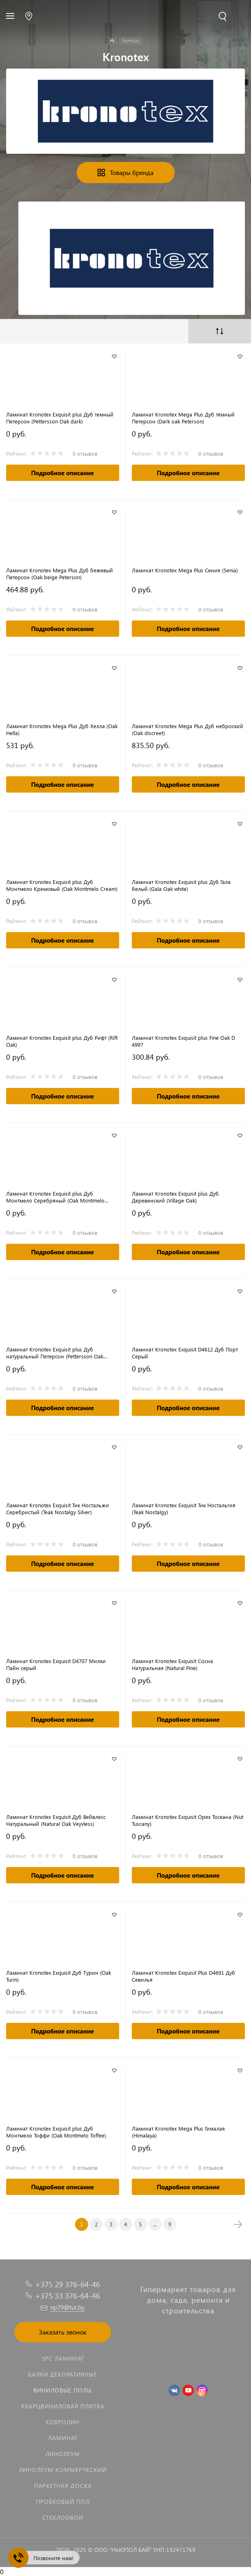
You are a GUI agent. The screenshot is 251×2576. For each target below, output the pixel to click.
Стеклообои (62, 2517)
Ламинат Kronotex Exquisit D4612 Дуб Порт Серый (185, 1353)
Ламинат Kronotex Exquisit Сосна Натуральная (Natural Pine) (172, 1664)
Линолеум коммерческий (63, 2470)
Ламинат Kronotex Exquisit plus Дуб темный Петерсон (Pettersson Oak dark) (59, 418)
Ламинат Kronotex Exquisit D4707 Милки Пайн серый (56, 1664)
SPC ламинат (63, 2358)
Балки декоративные (62, 2374)
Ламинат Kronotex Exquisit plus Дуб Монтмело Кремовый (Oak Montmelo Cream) (62, 885)
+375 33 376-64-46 (67, 2295)
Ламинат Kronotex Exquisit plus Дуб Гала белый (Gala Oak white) (181, 885)
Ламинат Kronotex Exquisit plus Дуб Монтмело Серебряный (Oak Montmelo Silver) (55, 1197)
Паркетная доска (63, 2486)
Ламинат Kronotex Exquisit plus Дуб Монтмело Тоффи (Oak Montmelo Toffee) (56, 2132)
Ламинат (63, 2438)
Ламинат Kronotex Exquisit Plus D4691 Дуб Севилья (183, 1976)
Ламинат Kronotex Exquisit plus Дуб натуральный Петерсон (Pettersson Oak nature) (54, 1353)
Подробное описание (62, 473)
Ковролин (63, 2422)
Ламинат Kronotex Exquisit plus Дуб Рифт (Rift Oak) (62, 1041)
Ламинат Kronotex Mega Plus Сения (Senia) (185, 570)
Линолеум (62, 2454)
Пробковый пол (63, 2501)
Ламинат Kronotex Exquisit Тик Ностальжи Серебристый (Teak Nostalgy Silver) (57, 1508)
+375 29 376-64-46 (67, 2284)
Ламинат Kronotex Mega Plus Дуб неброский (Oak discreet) (187, 729)
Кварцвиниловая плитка (62, 2406)
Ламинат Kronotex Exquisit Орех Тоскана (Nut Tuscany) (187, 1820)
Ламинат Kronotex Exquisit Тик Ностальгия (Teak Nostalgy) (183, 1508)
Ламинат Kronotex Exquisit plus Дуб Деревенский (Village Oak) (175, 1197)
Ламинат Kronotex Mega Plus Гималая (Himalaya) (178, 2132)
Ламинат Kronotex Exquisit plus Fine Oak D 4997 (184, 1041)
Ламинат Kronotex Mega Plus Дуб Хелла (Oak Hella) (62, 729)
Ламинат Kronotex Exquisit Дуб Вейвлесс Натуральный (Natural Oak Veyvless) (56, 1820)
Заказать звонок (63, 2332)
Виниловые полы (62, 2390)
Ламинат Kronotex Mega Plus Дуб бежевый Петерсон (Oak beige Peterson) (59, 573)
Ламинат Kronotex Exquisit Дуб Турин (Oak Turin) (58, 1976)
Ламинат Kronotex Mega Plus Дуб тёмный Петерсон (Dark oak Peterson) (183, 418)
